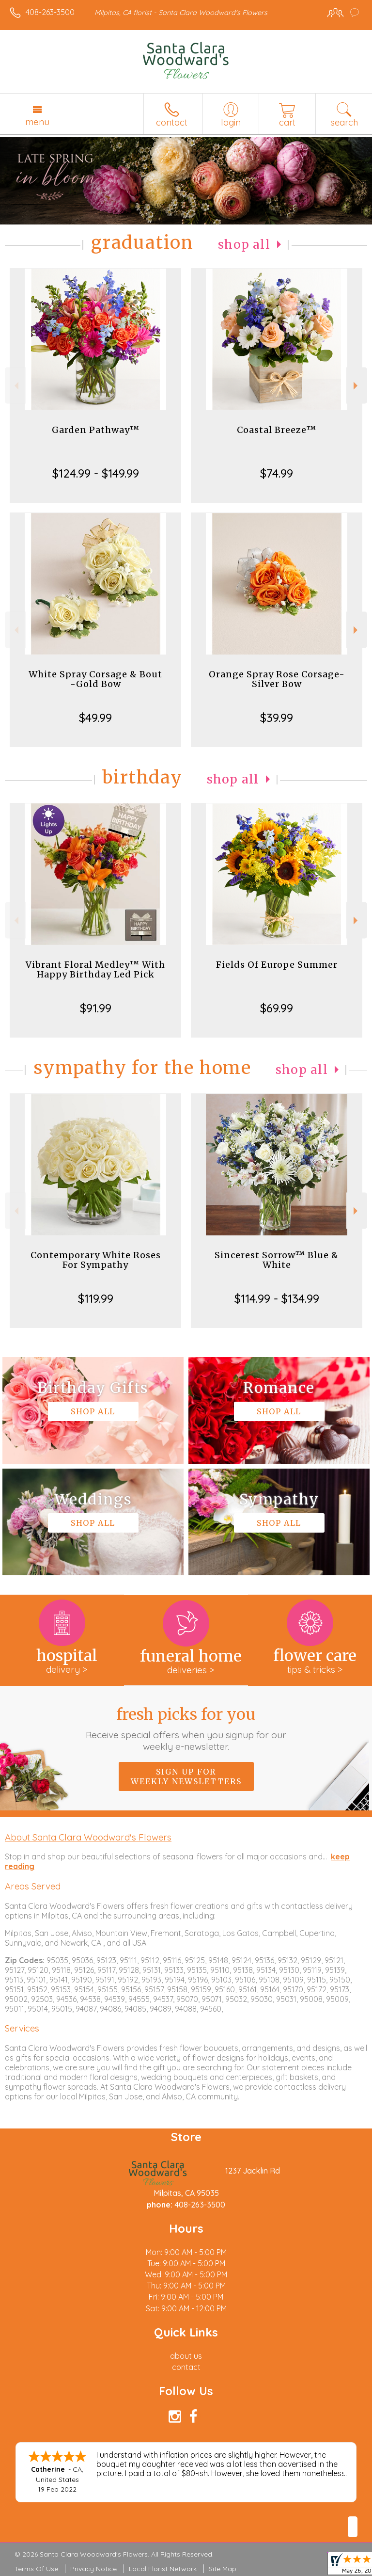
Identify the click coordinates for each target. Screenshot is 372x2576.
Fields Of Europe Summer (277, 964)
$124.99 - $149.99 (95, 473)
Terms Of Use (36, 2568)
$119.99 (95, 1298)
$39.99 (276, 717)
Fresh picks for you (186, 1728)
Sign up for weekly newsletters (186, 1776)
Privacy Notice (93, 2568)
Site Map (222, 2568)
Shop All (244, 244)
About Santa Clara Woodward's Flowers (88, 1837)
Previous (15, 386)
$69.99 (276, 1008)
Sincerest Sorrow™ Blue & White (277, 1259)
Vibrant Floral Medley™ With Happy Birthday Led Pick (95, 969)
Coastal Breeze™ (276, 429)
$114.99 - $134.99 (276, 1298)
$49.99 (95, 717)
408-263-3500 (50, 12)
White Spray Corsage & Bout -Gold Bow (95, 679)
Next (356, 386)
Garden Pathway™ (96, 429)
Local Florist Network (163, 2568)
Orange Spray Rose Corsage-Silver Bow (277, 679)
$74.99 (276, 473)
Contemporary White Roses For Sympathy (96, 1259)
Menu (37, 122)
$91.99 (95, 1008)
